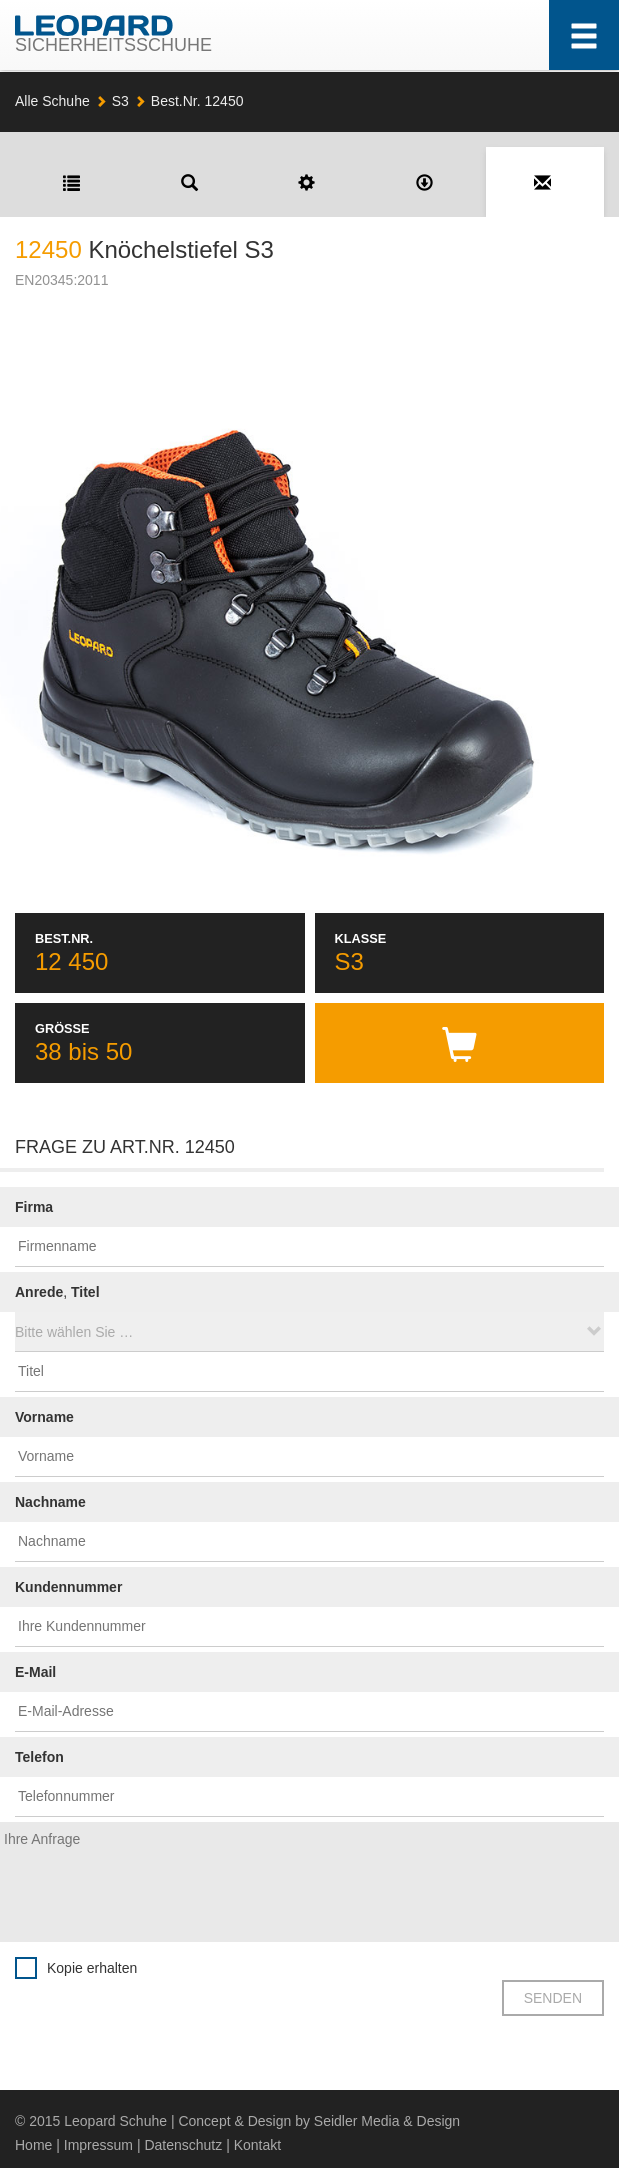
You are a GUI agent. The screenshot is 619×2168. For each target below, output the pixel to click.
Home (33, 2145)
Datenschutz (183, 2145)
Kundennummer (68, 1587)
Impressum (98, 2145)
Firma (34, 1207)
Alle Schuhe (52, 101)
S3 (120, 101)
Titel (85, 1292)
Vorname (44, 1417)
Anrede (39, 1292)
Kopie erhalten (92, 1968)
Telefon (39, 1757)
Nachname (50, 1502)
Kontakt (257, 2145)
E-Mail (35, 1672)
